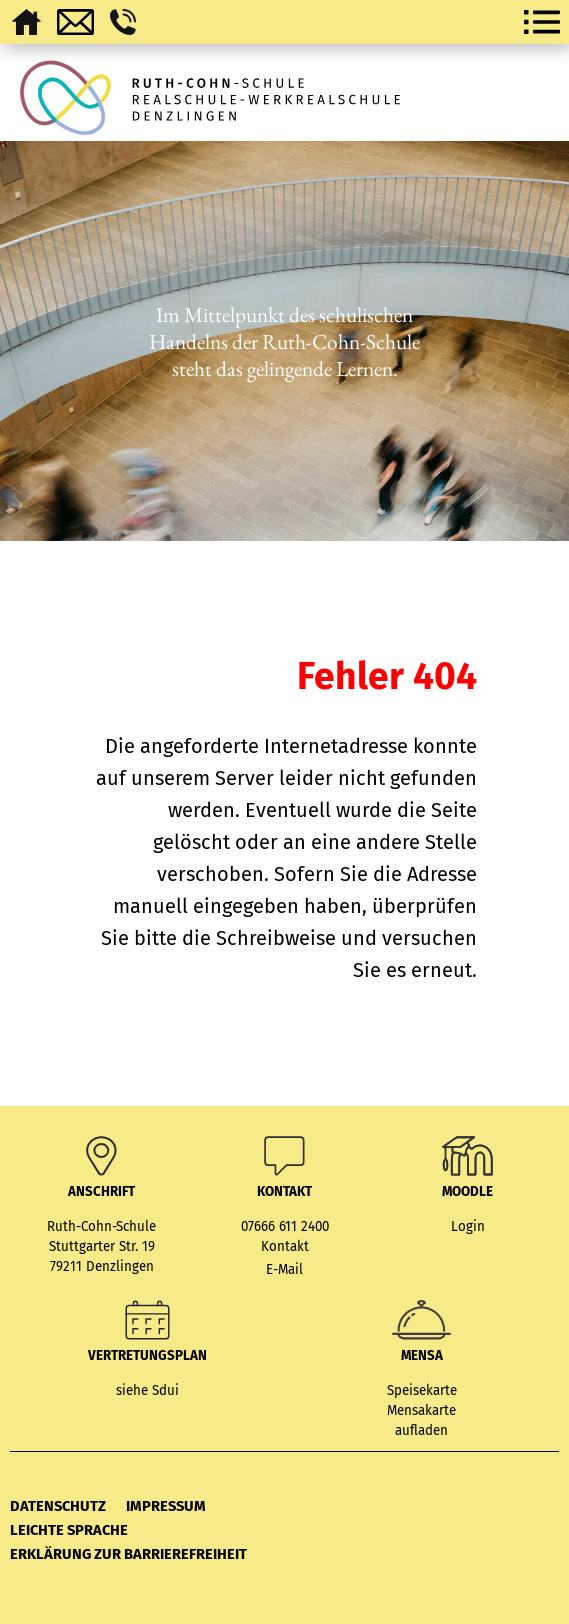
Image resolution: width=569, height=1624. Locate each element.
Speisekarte (422, 1391)
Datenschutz (58, 1506)
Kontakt (285, 1247)
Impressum (166, 1506)
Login (468, 1227)
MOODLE (467, 1192)
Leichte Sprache (69, 1530)
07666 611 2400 (285, 1227)
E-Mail (284, 1270)
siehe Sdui (147, 1391)
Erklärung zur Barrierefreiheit (128, 1554)
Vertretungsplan (147, 1356)
